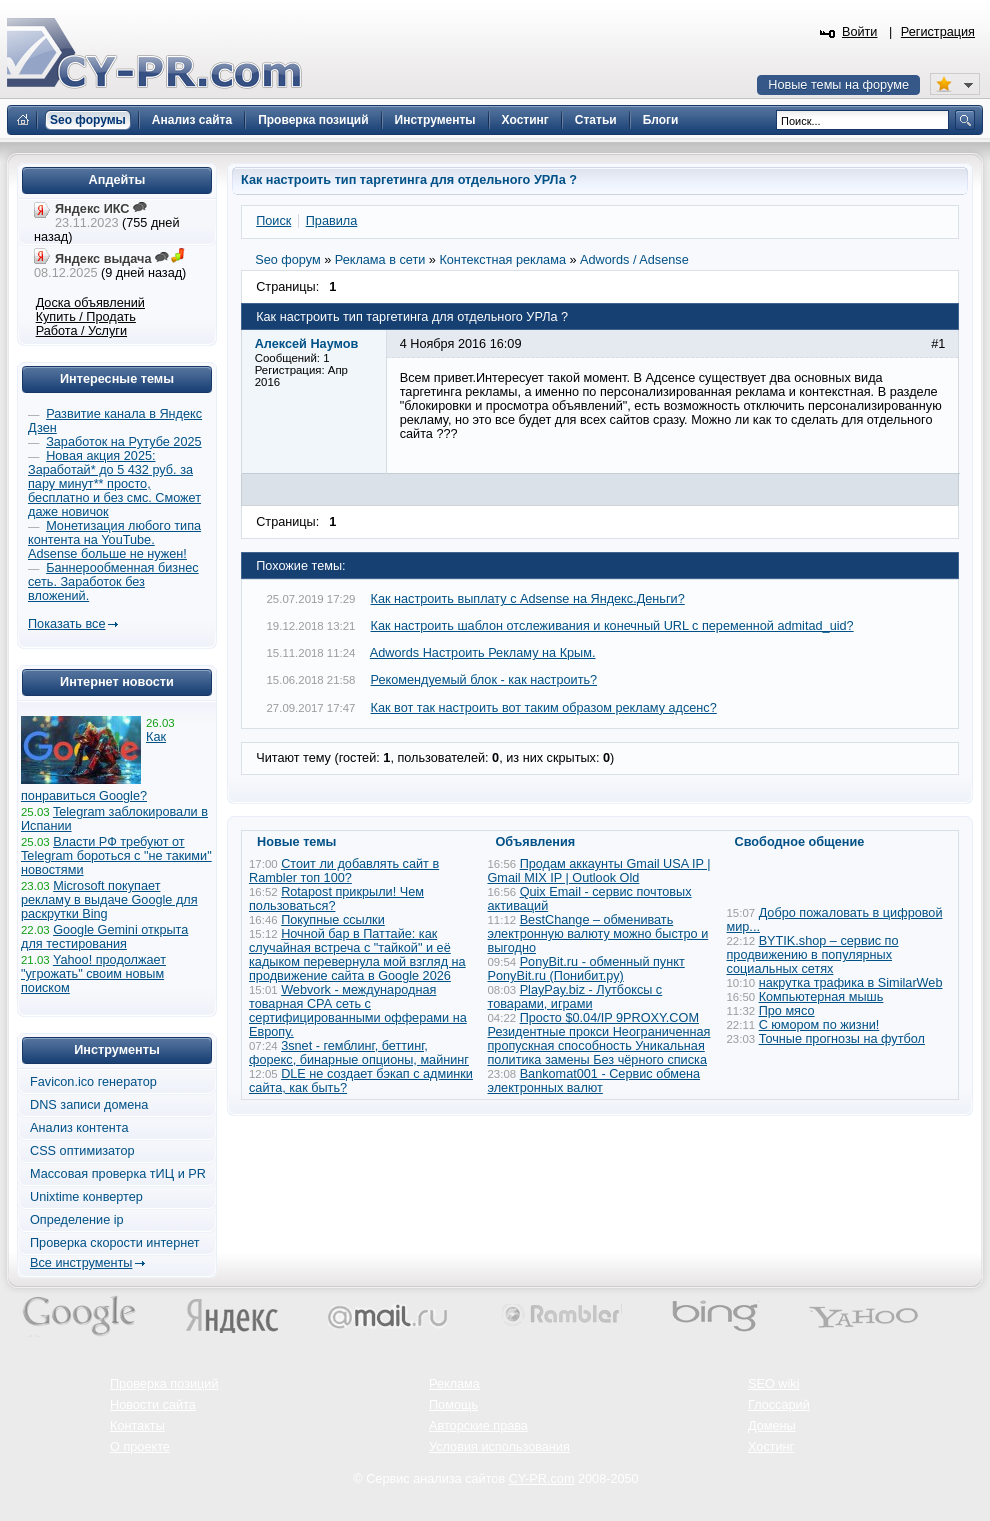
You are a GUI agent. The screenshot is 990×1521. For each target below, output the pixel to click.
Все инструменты (81, 1263)
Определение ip (77, 1220)
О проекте (140, 1447)
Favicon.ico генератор (93, 1082)
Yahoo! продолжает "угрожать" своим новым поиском (93, 974)
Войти (860, 32)
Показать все (66, 624)
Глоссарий (779, 1405)
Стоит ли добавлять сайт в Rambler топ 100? (344, 871)
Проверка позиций (164, 1384)
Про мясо (787, 1011)
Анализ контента (79, 1128)
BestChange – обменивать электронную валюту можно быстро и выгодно (598, 934)
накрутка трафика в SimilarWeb (851, 983)
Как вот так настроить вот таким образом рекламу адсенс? (544, 708)
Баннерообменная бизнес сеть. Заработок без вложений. (113, 582)
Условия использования (499, 1447)
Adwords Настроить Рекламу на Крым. (483, 653)
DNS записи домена (89, 1105)
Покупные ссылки (333, 920)
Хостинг (771, 1447)
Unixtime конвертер (86, 1197)
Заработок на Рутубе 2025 (123, 442)
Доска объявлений (90, 303)
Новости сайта (153, 1405)
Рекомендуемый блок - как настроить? (484, 680)
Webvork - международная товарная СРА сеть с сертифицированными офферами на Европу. (358, 1011)
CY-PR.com (542, 1479)
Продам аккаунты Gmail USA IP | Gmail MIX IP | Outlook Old (599, 871)
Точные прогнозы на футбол (842, 1039)
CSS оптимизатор (82, 1151)
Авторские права (478, 1426)
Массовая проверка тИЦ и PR (118, 1174)
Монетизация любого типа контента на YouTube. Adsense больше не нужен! (114, 540)
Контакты (137, 1426)
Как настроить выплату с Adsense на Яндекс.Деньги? (528, 599)
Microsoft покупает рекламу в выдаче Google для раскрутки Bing (109, 900)
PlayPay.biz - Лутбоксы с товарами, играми (575, 997)
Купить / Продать (86, 317)
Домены (772, 1426)
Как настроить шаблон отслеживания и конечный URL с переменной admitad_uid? (612, 626)
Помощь (453, 1405)
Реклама (454, 1384)
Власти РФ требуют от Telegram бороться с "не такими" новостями (116, 856)
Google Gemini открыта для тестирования (104, 937)
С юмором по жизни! (819, 1025)
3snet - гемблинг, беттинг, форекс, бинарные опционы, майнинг (359, 1053)
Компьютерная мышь (821, 997)
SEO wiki (773, 1384)
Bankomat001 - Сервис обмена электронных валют (594, 1081)
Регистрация (938, 32)
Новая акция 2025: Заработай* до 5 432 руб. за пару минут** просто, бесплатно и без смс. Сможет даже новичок (114, 484)
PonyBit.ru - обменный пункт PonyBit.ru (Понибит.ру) (586, 969)
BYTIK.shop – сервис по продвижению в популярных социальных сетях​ (813, 955)
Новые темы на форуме (838, 85)
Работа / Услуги (81, 331)
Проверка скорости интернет (115, 1243)
